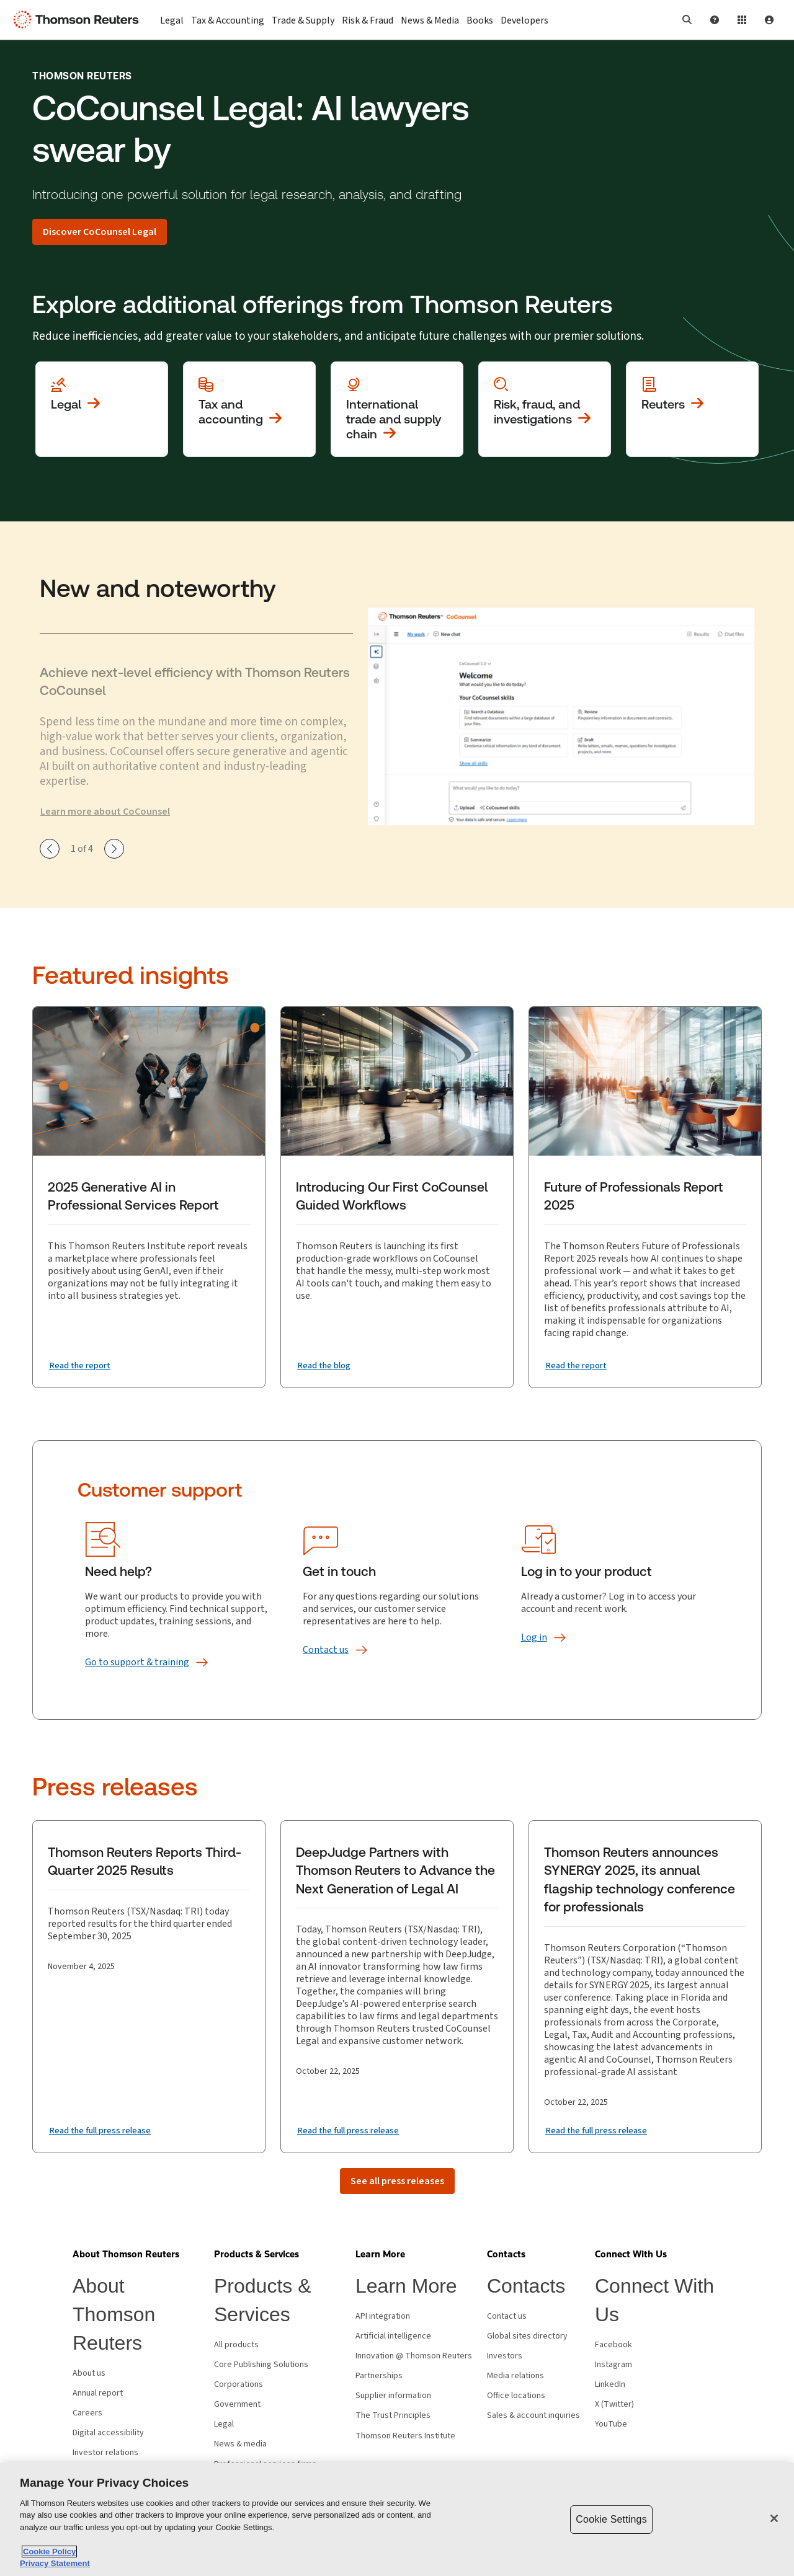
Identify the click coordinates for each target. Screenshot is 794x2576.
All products (236, 2345)
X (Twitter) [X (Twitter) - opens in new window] (614, 2404)
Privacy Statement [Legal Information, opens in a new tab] (55, 2563)
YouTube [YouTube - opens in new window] (611, 2424)
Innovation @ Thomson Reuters (413, 2356)
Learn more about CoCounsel (105, 811)
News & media (240, 2444)
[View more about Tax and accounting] (249, 409)
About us (89, 2373)
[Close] (774, 2518)
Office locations (516, 2395)
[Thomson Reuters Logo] (79, 20)
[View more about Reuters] (692, 409)
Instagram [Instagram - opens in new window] (613, 2364)
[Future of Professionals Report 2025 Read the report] (580, 1365)
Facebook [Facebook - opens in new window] (613, 2345)
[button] (687, 19)
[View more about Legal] (101, 409)
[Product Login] (741, 19)
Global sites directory (527, 2336)
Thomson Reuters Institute (405, 2436)
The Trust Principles (392, 2415)
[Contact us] (325, 1650)
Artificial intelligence (393, 2336)
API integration (382, 2316)
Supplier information (393, 2395)
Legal (224, 2424)
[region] (397, 2519)
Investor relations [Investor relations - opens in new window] (105, 2452)
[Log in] (534, 1637)
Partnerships (379, 2376)
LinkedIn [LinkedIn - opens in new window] (610, 2384)
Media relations (515, 2376)
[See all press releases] (397, 2181)
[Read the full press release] (106, 2130)
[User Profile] (769, 19)
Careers (87, 2413)
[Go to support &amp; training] (137, 1662)
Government (237, 2404)
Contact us (507, 2316)
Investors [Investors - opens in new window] (504, 2356)
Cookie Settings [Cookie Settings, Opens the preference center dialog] (611, 2519)
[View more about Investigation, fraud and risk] (544, 409)
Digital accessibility (108, 2433)
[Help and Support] (714, 19)
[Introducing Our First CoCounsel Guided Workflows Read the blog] (327, 1365)
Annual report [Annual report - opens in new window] (98, 2393)
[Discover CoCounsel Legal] (99, 232)
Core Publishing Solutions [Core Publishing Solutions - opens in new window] (261, 2364)
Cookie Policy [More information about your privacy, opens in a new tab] (49, 2551)
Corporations (238, 2384)
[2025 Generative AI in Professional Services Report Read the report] (84, 1365)
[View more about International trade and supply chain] (397, 409)
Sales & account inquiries (533, 2415)
